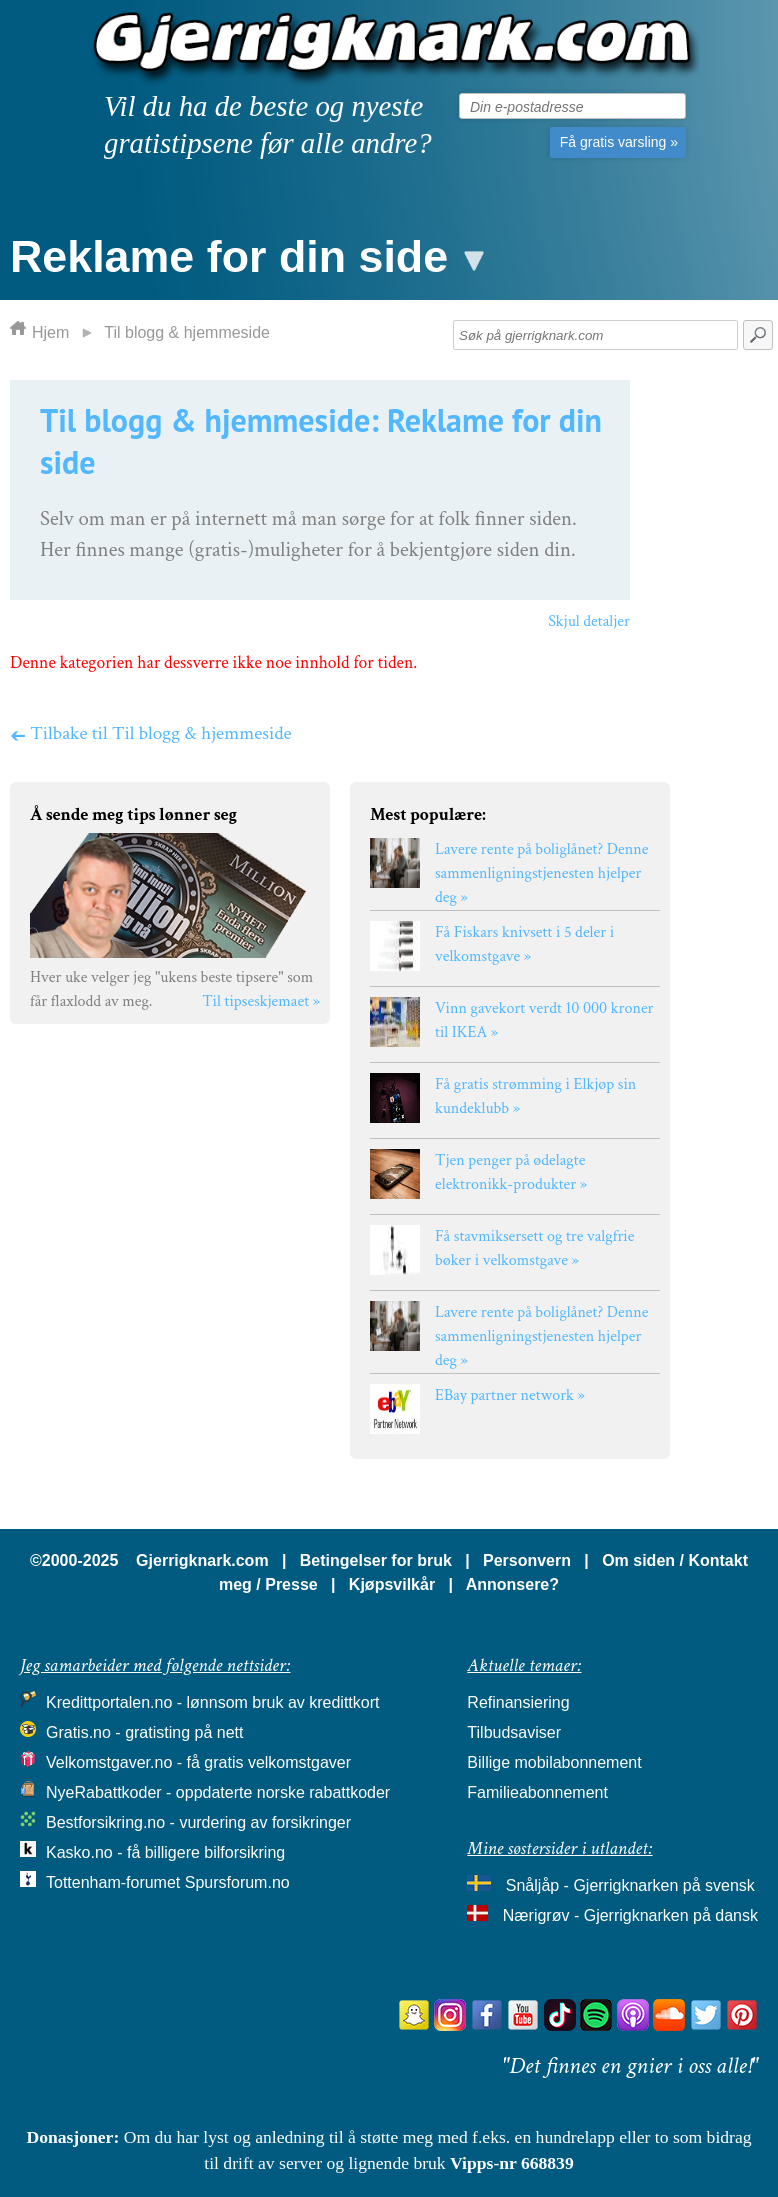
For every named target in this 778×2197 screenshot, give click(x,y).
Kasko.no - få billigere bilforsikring (165, 1852)
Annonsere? (512, 1584)
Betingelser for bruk (376, 1560)
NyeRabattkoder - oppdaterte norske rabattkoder (218, 1792)
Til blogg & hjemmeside (187, 332)
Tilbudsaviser (514, 1732)
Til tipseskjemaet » (261, 1001)
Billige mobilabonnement (554, 1762)
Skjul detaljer (589, 621)
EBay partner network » (510, 1395)
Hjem (50, 332)
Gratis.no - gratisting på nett (144, 1732)
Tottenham (83, 1882)
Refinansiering (518, 1702)
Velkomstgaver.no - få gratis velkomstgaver (198, 1762)
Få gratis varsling (619, 142)
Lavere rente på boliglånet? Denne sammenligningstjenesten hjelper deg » (541, 873)
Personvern (527, 1560)
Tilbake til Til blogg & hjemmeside (151, 733)
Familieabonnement (537, 1792)
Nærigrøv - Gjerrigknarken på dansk (630, 1915)
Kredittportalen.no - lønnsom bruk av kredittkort (212, 1702)
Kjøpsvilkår (392, 1584)
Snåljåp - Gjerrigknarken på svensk (630, 1885)
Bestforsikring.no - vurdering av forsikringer (198, 1822)
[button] (245, 251)
